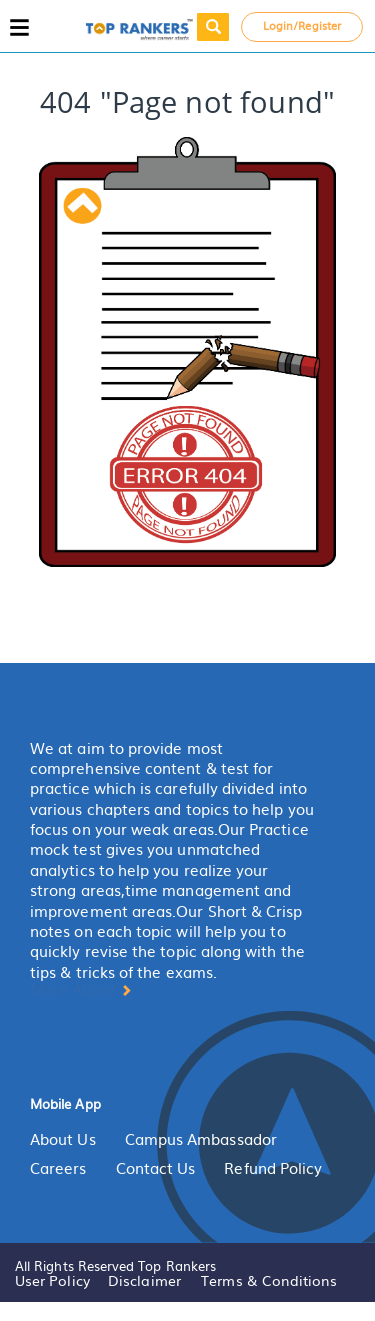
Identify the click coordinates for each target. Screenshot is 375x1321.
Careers (58, 1168)
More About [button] (81, 989)
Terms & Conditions (269, 1280)
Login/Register (302, 25)
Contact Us (156, 1168)
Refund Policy (273, 1168)
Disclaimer (144, 1280)
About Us (63, 1139)
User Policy (52, 1280)
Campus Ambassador (201, 1139)
